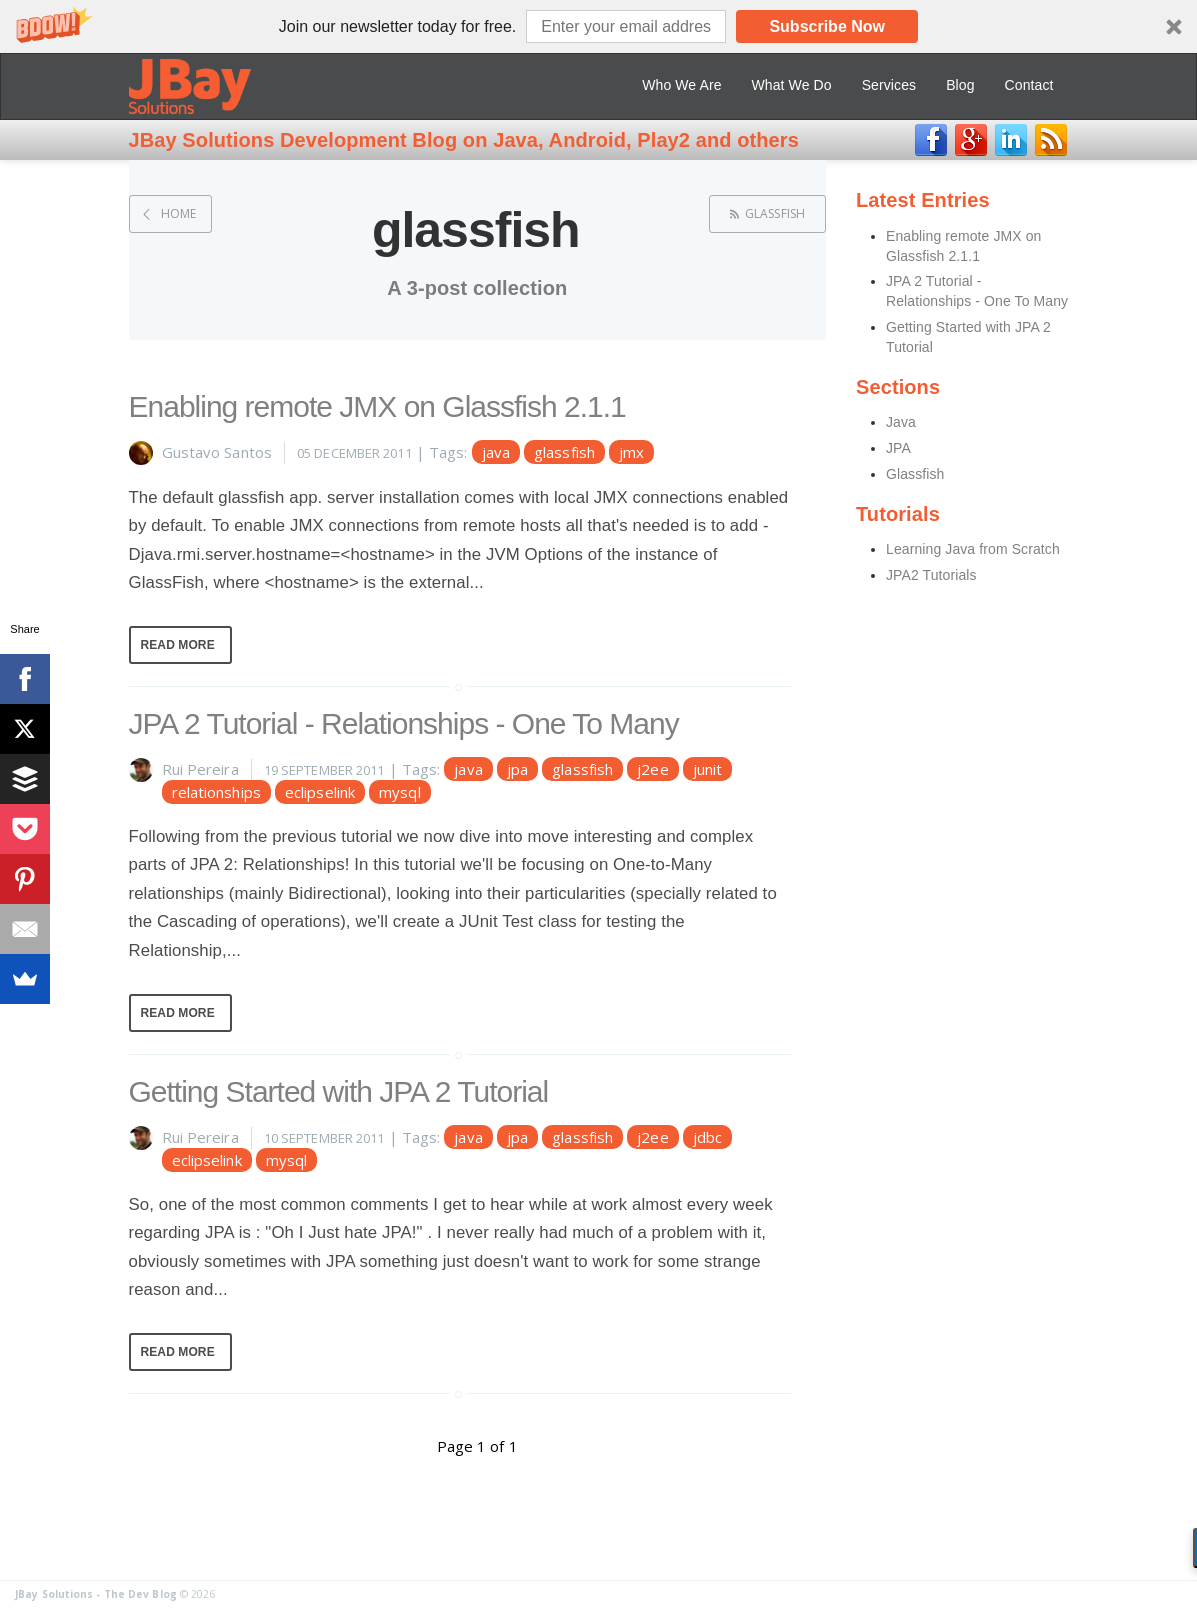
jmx (631, 452)
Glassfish (915, 474)
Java (901, 422)
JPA (898, 448)
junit (708, 769)
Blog (960, 85)
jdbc (707, 1137)
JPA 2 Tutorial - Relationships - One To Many (404, 723)
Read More (178, 645)
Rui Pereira (200, 769)
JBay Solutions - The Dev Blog (96, 1594)
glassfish (775, 213)
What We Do (792, 85)
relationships (216, 792)
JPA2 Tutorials (931, 575)
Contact (1029, 85)
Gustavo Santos (217, 452)
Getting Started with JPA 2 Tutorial (339, 1091)
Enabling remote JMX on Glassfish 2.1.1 (377, 406)
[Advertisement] (1006, 919)
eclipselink (320, 792)
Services (889, 85)
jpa (517, 769)
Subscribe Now (827, 26)
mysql (400, 792)
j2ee (652, 769)
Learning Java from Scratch (973, 549)
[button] (598, 26)
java (496, 452)
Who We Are (681, 85)
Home (178, 213)
